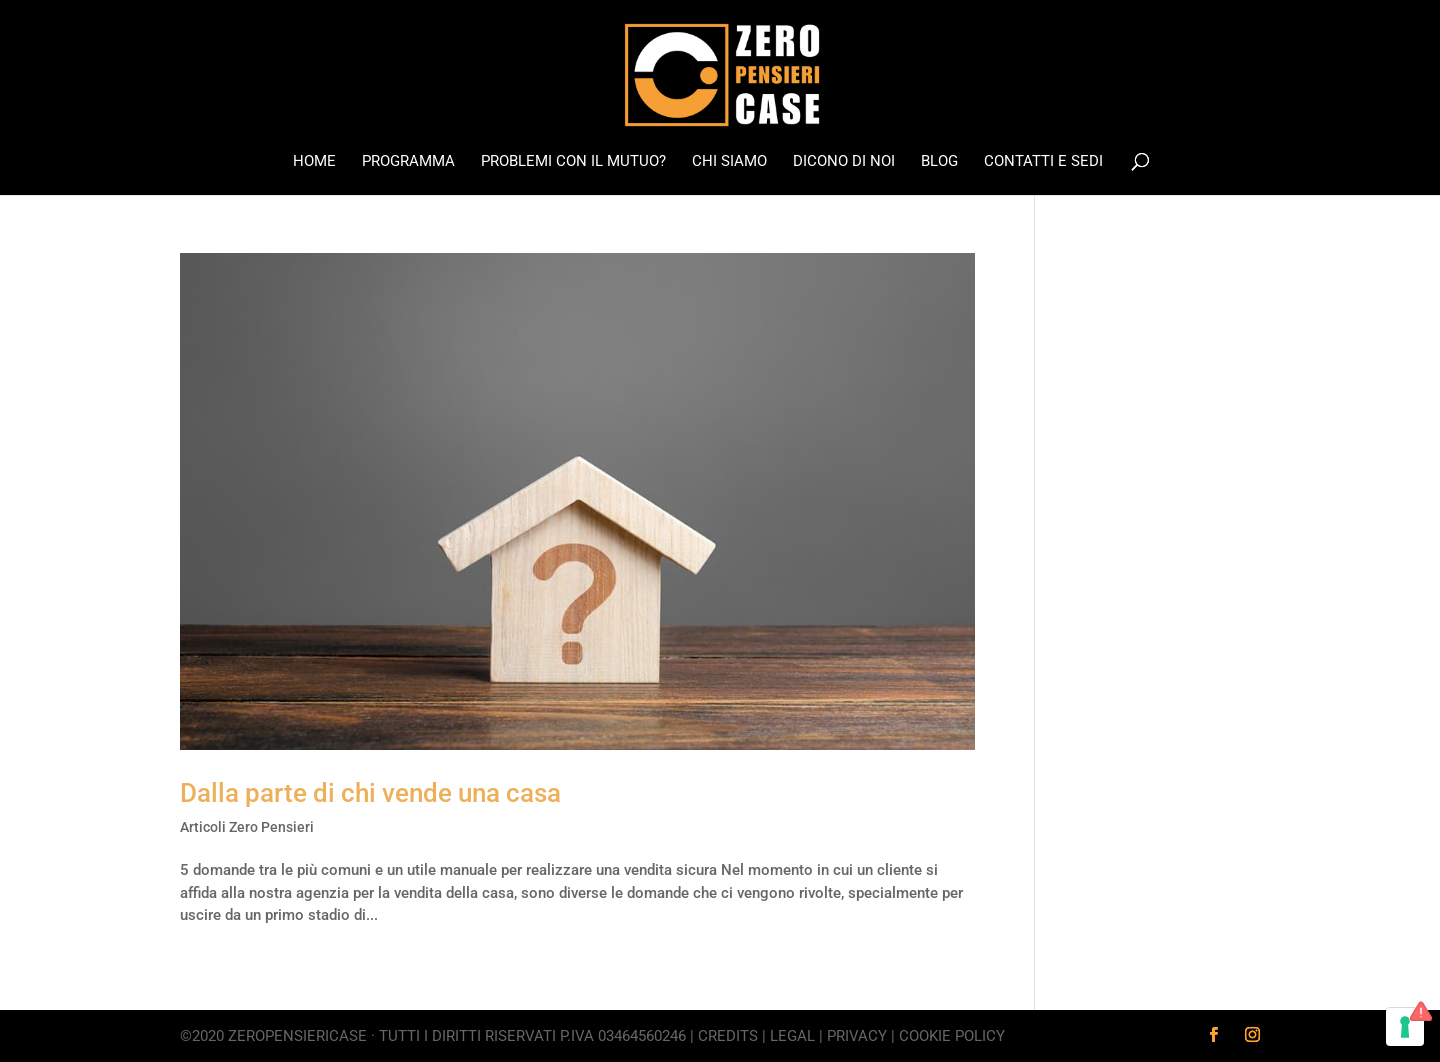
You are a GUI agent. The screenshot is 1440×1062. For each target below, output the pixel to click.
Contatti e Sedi (1043, 162)
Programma (408, 162)
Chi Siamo (729, 162)
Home (314, 162)
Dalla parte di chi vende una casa (370, 793)
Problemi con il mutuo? (573, 162)
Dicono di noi (844, 162)
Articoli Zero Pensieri (247, 827)
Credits (728, 1036)
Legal (792, 1036)
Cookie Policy (952, 1036)
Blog (939, 162)
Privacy (857, 1036)
